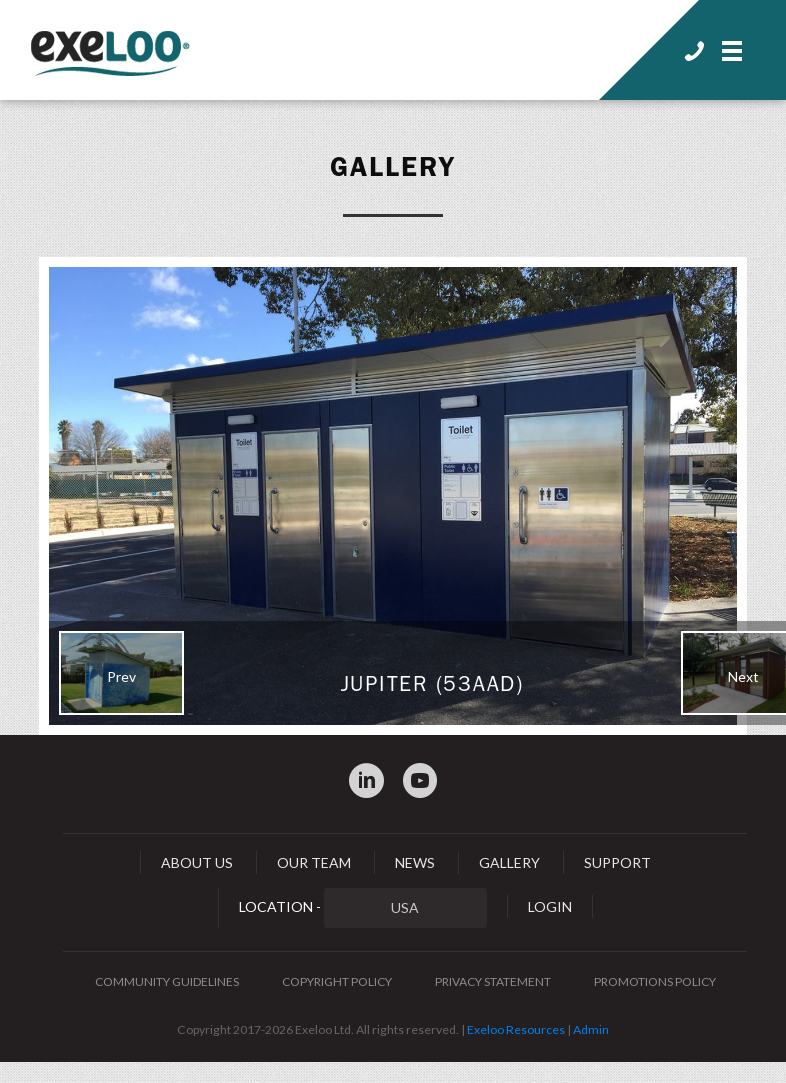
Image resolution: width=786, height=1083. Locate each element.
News (415, 862)
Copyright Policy (337, 981)
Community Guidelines (167, 981)
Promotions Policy (655, 981)
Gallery (393, 167)
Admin (591, 1029)
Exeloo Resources (516, 1029)
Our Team (314, 862)
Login (550, 906)
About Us (197, 862)
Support (617, 862)
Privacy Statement (493, 981)
